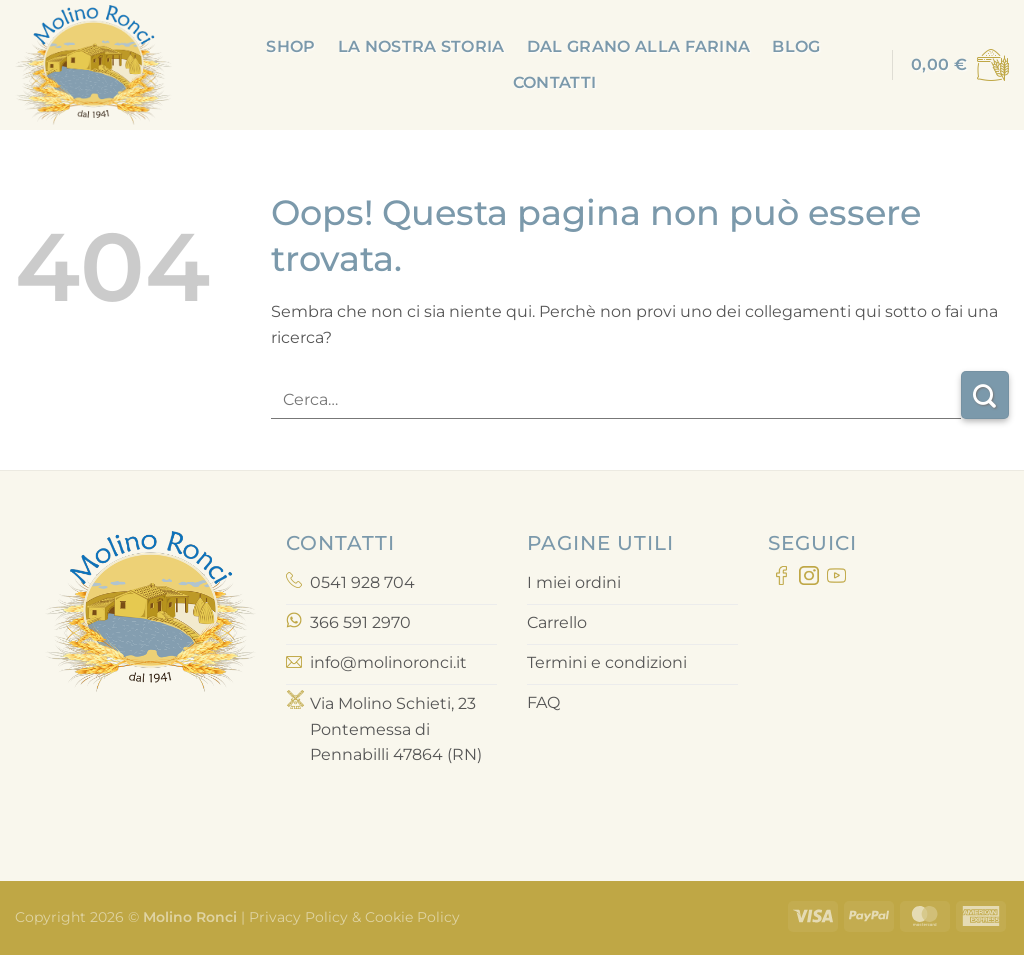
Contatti (555, 82)
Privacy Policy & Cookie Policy (352, 917)
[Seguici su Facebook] (781, 579)
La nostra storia (421, 46)
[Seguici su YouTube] (836, 579)
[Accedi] (863, 65)
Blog (796, 46)
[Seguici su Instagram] (808, 579)
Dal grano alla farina (639, 46)
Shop (290, 46)
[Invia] (985, 395)
